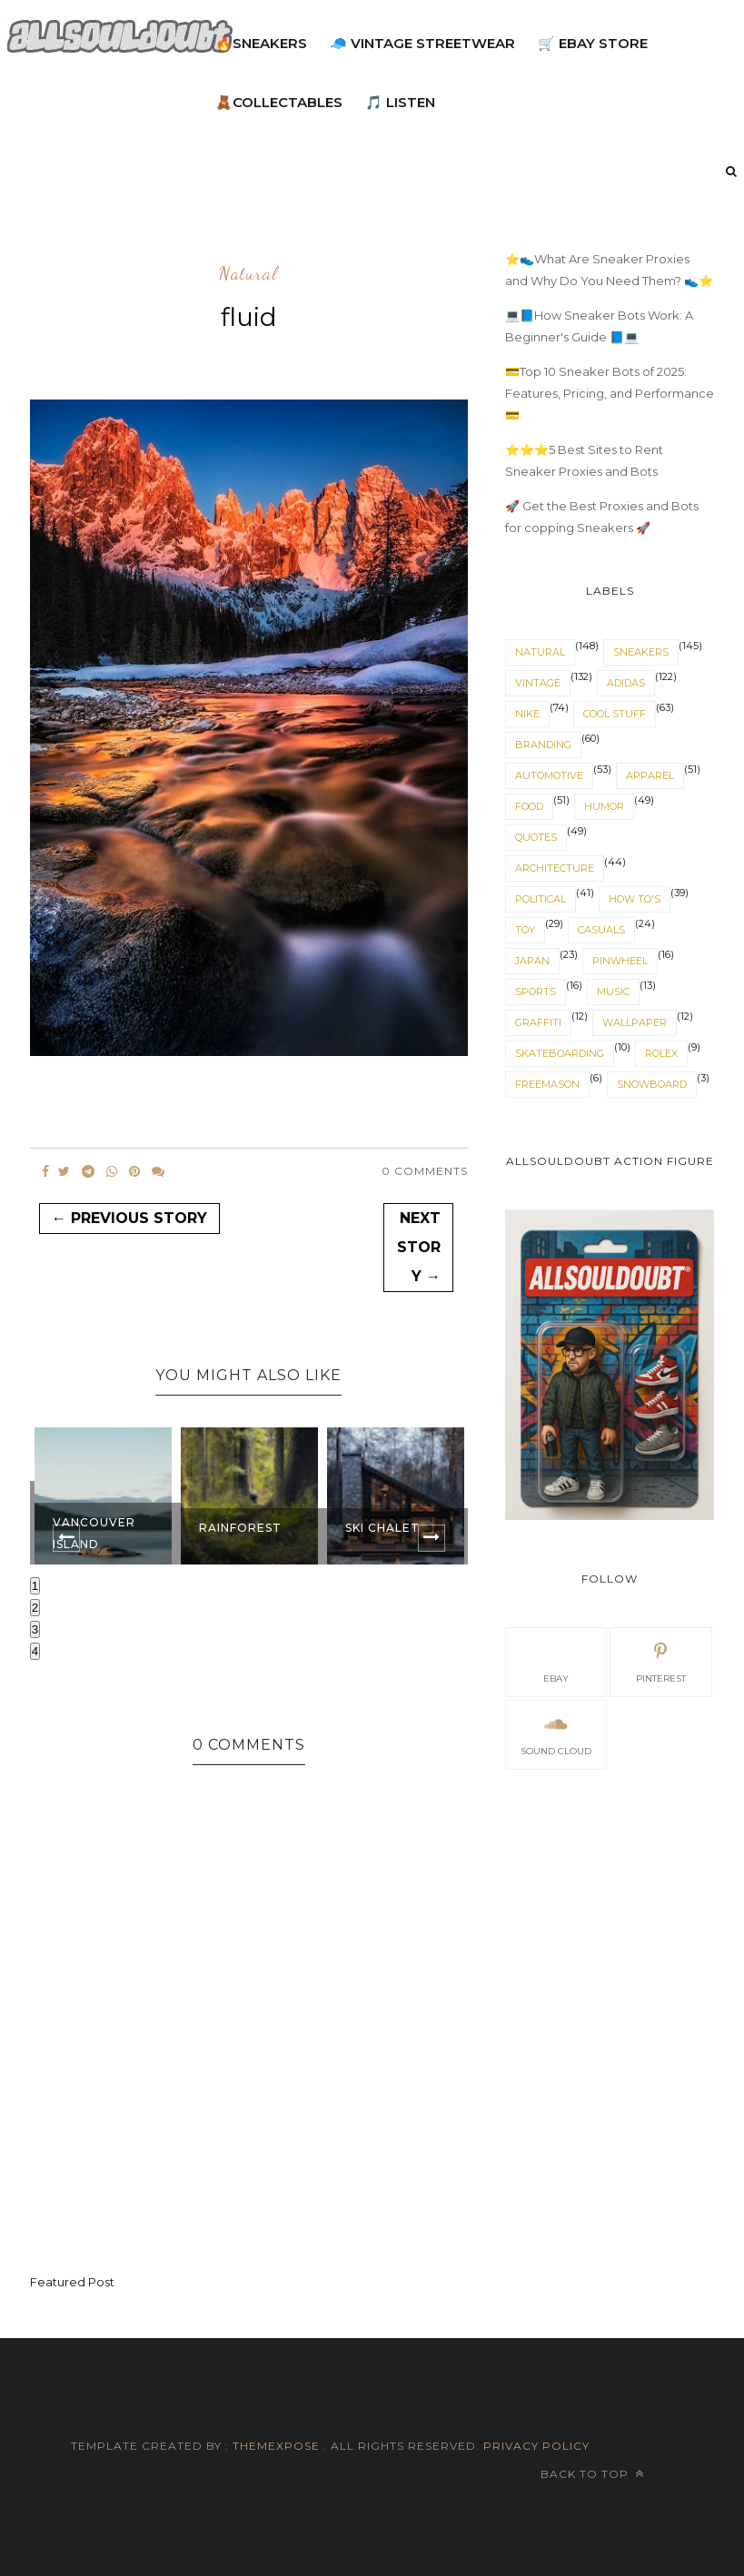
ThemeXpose (276, 2446)
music (613, 991)
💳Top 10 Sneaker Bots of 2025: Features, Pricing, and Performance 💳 (609, 393)
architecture (554, 868)
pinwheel (620, 960)
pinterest (661, 1660)
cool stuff (614, 713)
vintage (537, 682)
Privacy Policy (535, 2446)
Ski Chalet (382, 1528)
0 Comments (425, 1171)
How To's (634, 899)
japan (532, 960)
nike (527, 713)
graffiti (538, 1022)
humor (604, 806)
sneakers (641, 652)
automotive (549, 775)
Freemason (547, 1084)
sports (535, 991)
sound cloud (556, 1733)
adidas (626, 682)
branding (543, 744)
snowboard (652, 1084)
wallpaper (634, 1022)
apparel (650, 775)
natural (248, 274)
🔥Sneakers (261, 43)
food (529, 806)
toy (525, 929)
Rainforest (240, 1528)
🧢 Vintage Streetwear (422, 43)
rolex (661, 1053)
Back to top (592, 2474)
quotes (536, 837)
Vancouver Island (94, 1533)
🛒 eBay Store (593, 43)
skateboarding (559, 1053)
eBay (555, 1660)
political (540, 899)
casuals (601, 929)
